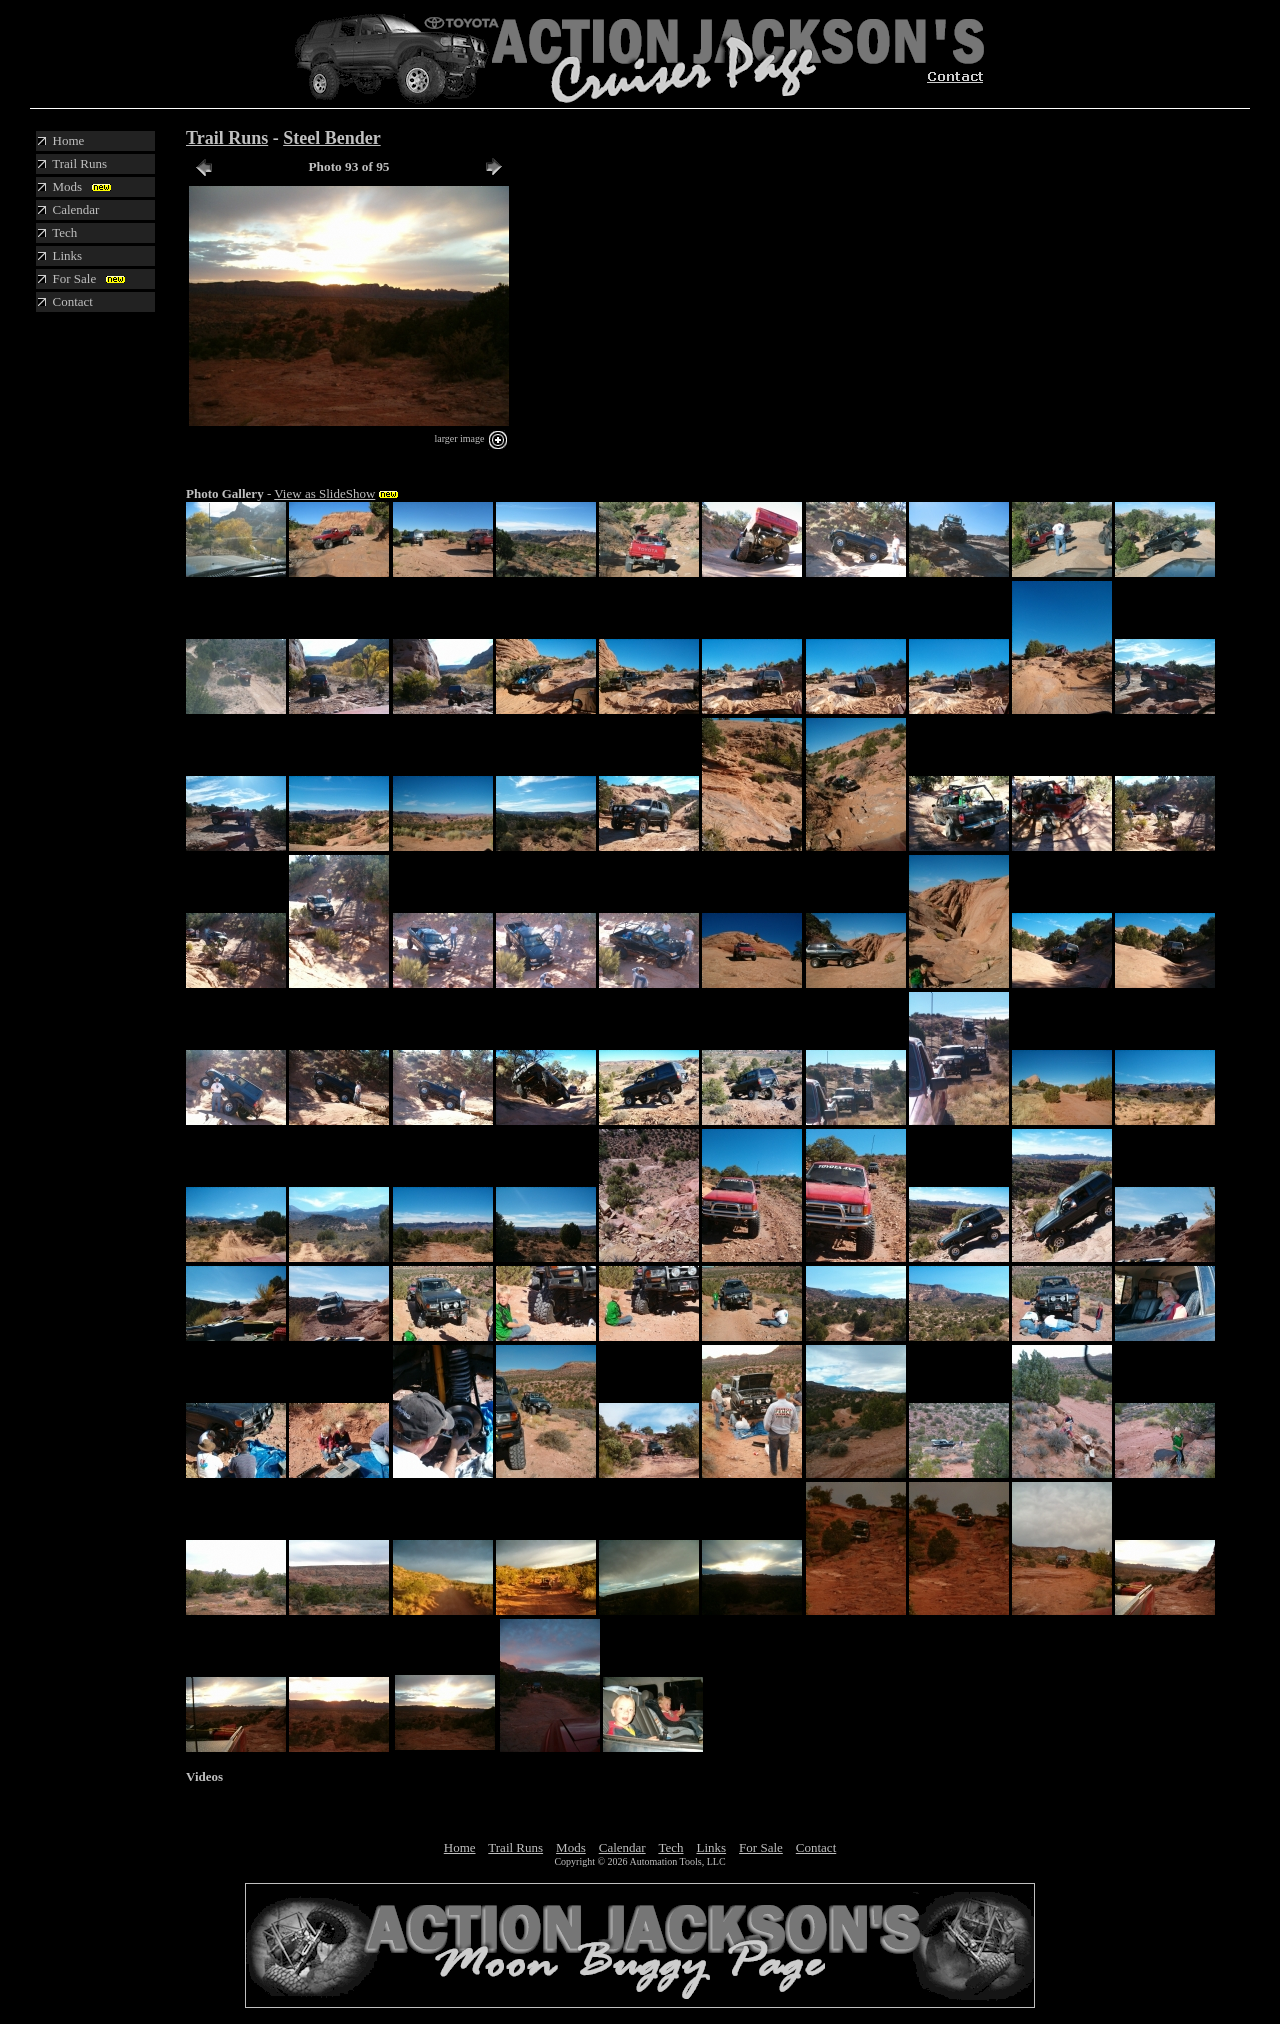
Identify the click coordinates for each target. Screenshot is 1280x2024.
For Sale (761, 1847)
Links (711, 1847)
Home (460, 1847)
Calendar (622, 1847)
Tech (670, 1847)
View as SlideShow (324, 493)
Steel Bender (331, 138)
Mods (571, 1847)
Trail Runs (227, 138)
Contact (816, 1847)
